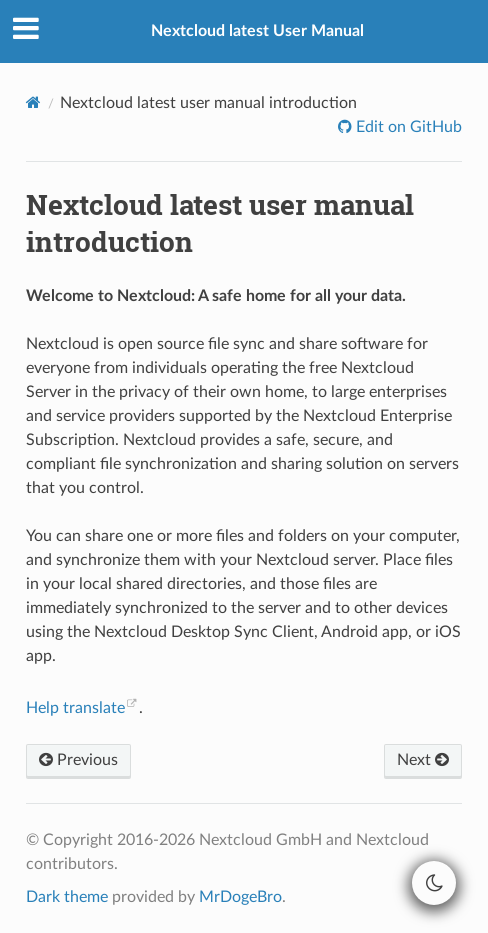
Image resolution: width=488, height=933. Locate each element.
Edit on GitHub (407, 127)
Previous (78, 760)
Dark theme (67, 897)
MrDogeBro (240, 897)
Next (423, 760)
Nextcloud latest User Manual (257, 31)
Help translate (75, 708)
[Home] (33, 102)
